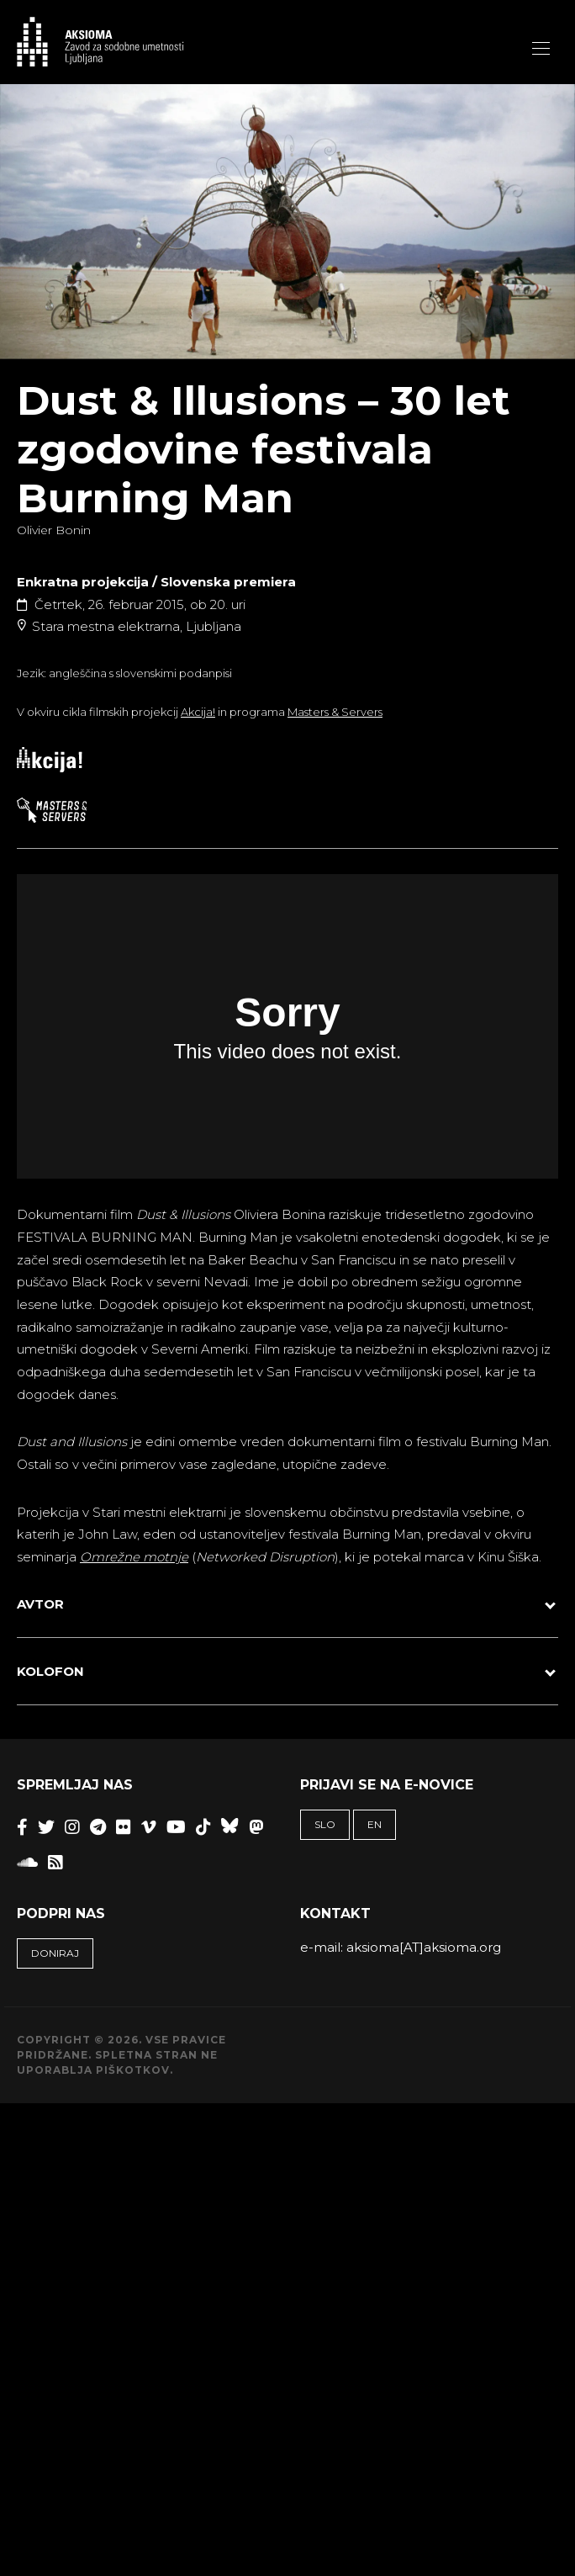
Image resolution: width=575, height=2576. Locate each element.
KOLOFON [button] (50, 1671)
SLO (324, 1824)
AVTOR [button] (40, 1604)
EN (374, 1824)
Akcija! (198, 711)
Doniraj (55, 1953)
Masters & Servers (335, 711)
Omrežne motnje (134, 1557)
